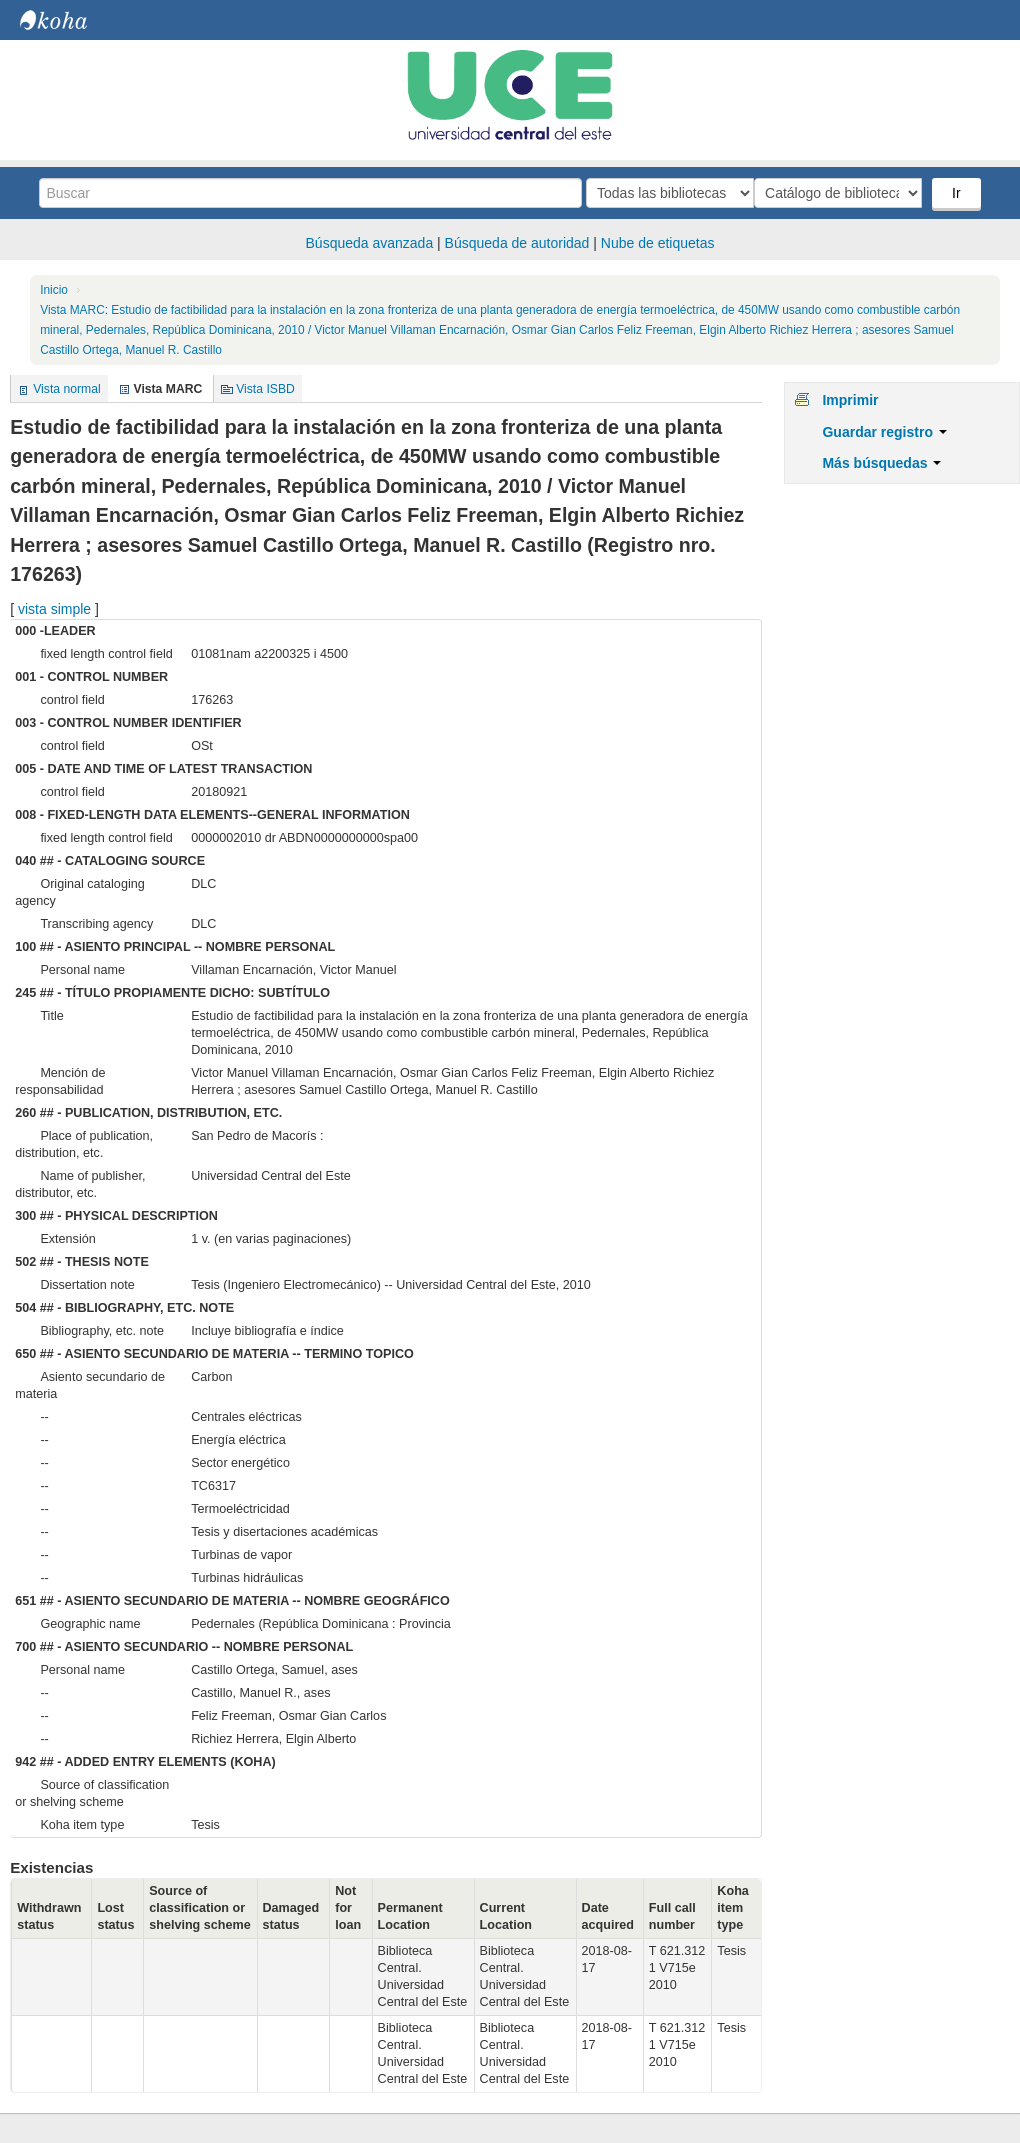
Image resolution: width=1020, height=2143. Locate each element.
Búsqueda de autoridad (517, 243)
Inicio (54, 290)
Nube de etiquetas (658, 243)
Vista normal (66, 389)
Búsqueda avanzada (370, 243)
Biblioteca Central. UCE (70, 20)
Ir (958, 193)
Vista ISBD (265, 389)
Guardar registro (884, 432)
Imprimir (850, 400)
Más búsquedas (881, 463)
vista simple (54, 609)
